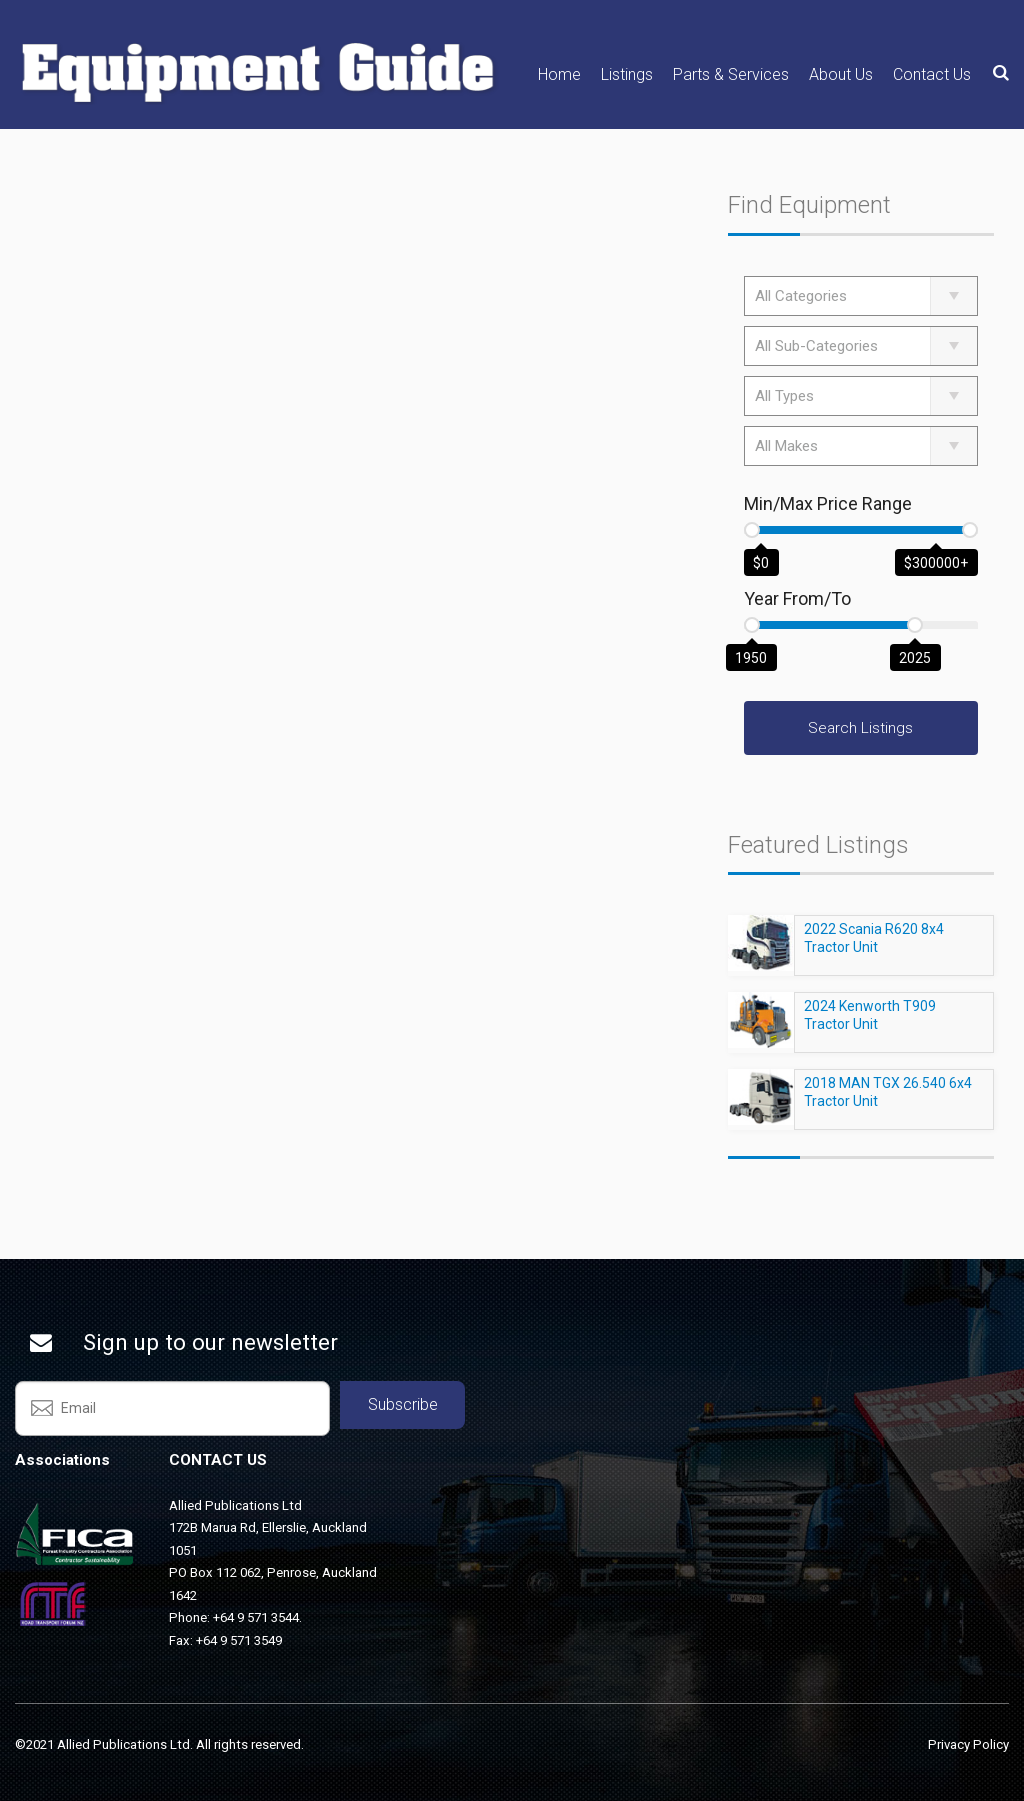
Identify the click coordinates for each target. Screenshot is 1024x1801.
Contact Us (932, 74)
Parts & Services (731, 74)
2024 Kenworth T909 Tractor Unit (870, 1024)
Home (559, 74)
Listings (627, 74)
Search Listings (860, 728)
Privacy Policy (968, 1744)
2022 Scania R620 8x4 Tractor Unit (874, 947)
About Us (841, 74)
